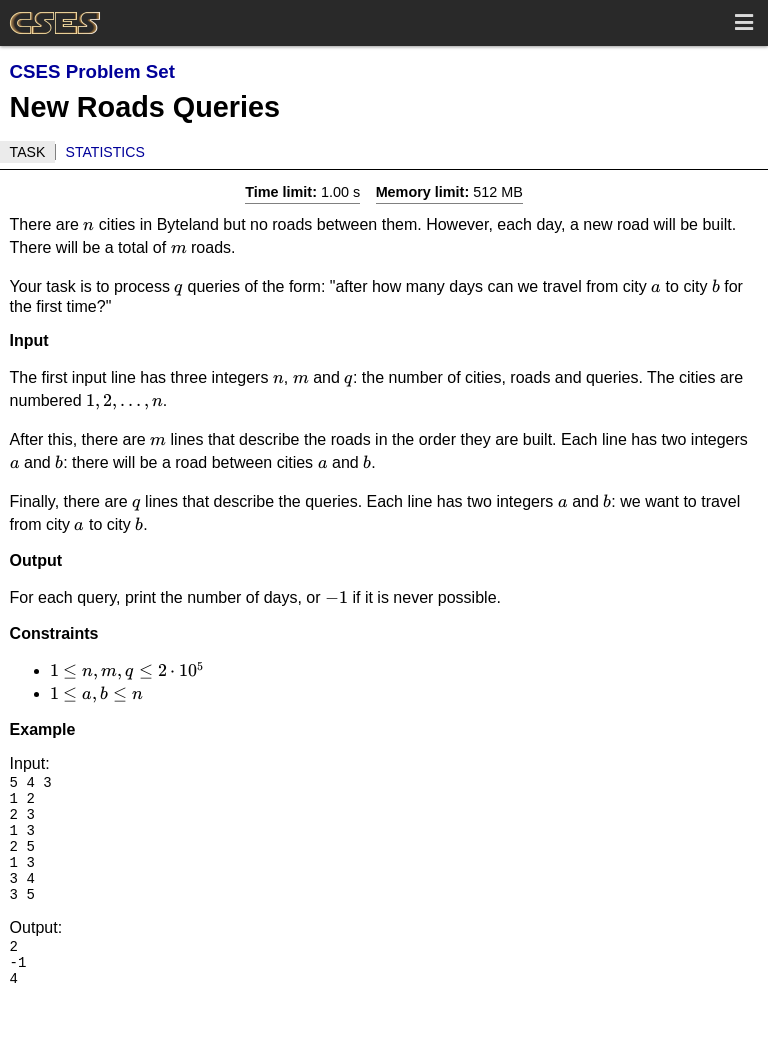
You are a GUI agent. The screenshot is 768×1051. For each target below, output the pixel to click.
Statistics (105, 152)
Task (28, 152)
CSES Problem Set (92, 71)
